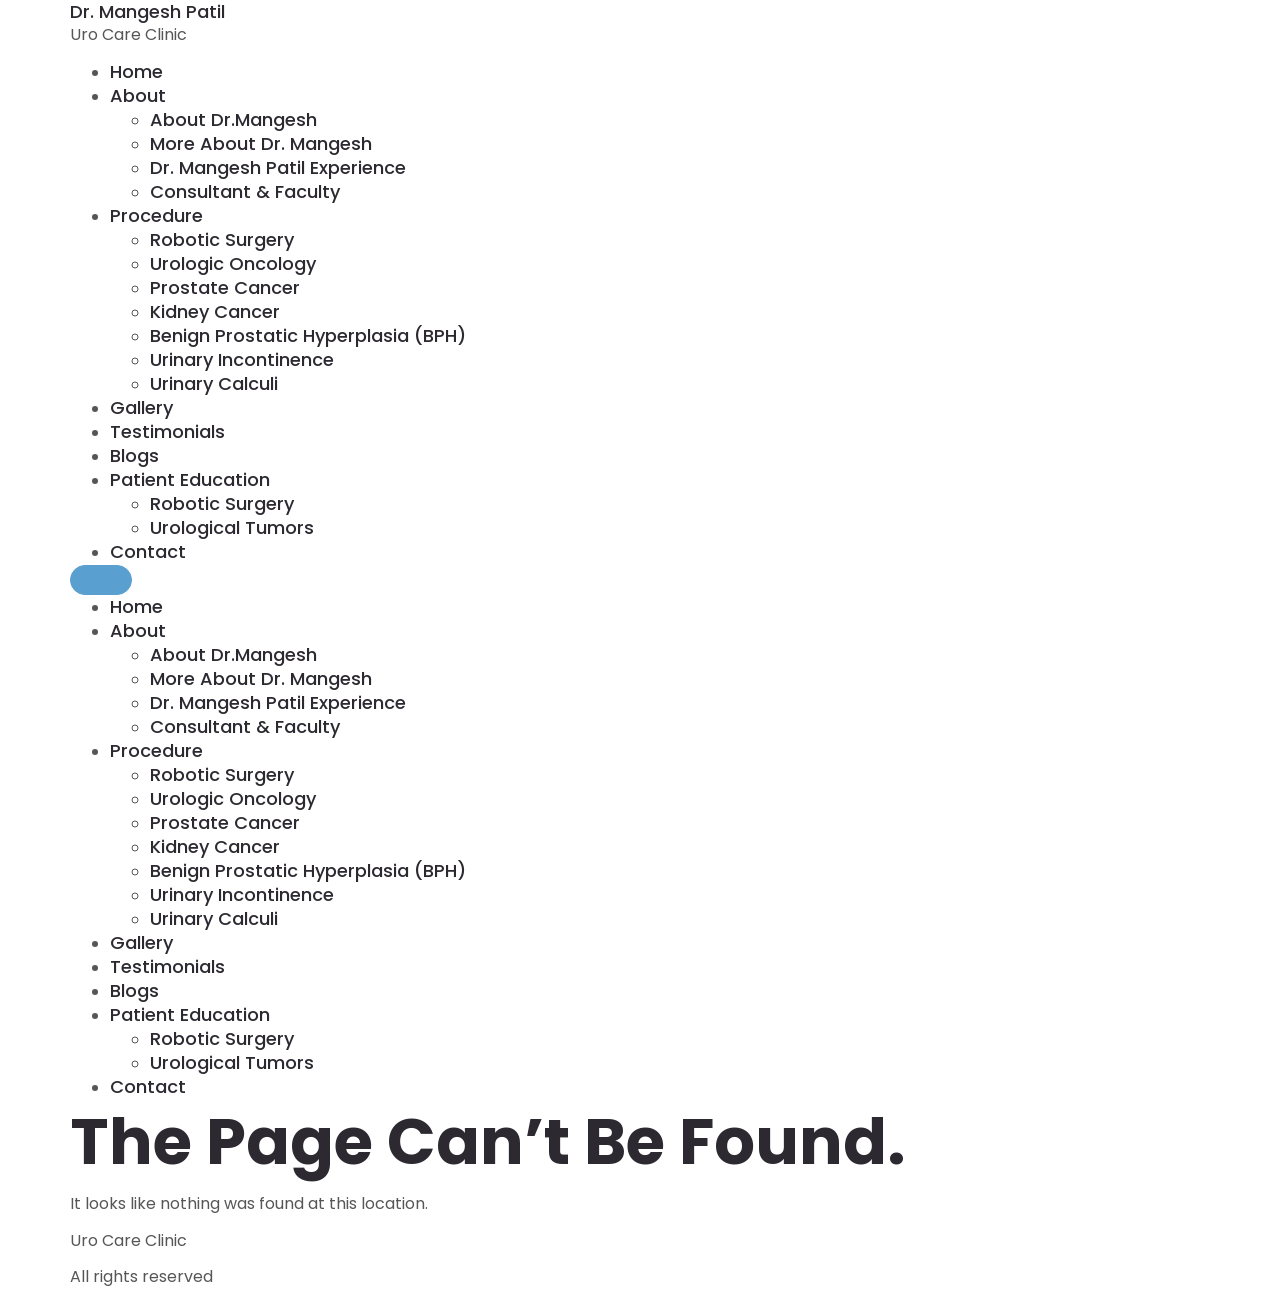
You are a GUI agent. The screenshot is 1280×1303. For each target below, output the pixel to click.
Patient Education (190, 479)
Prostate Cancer (225, 287)
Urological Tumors (232, 527)
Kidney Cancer (215, 311)
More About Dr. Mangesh (261, 143)
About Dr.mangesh (233, 119)
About (138, 95)
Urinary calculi (214, 383)
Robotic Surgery (222, 239)
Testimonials (167, 431)
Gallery (141, 407)
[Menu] (101, 580)
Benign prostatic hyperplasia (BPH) (308, 335)
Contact (148, 551)
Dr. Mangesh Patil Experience (278, 167)
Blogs (134, 455)
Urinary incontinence (242, 359)
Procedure (156, 215)
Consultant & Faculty (245, 191)
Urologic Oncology (233, 263)
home (136, 71)
